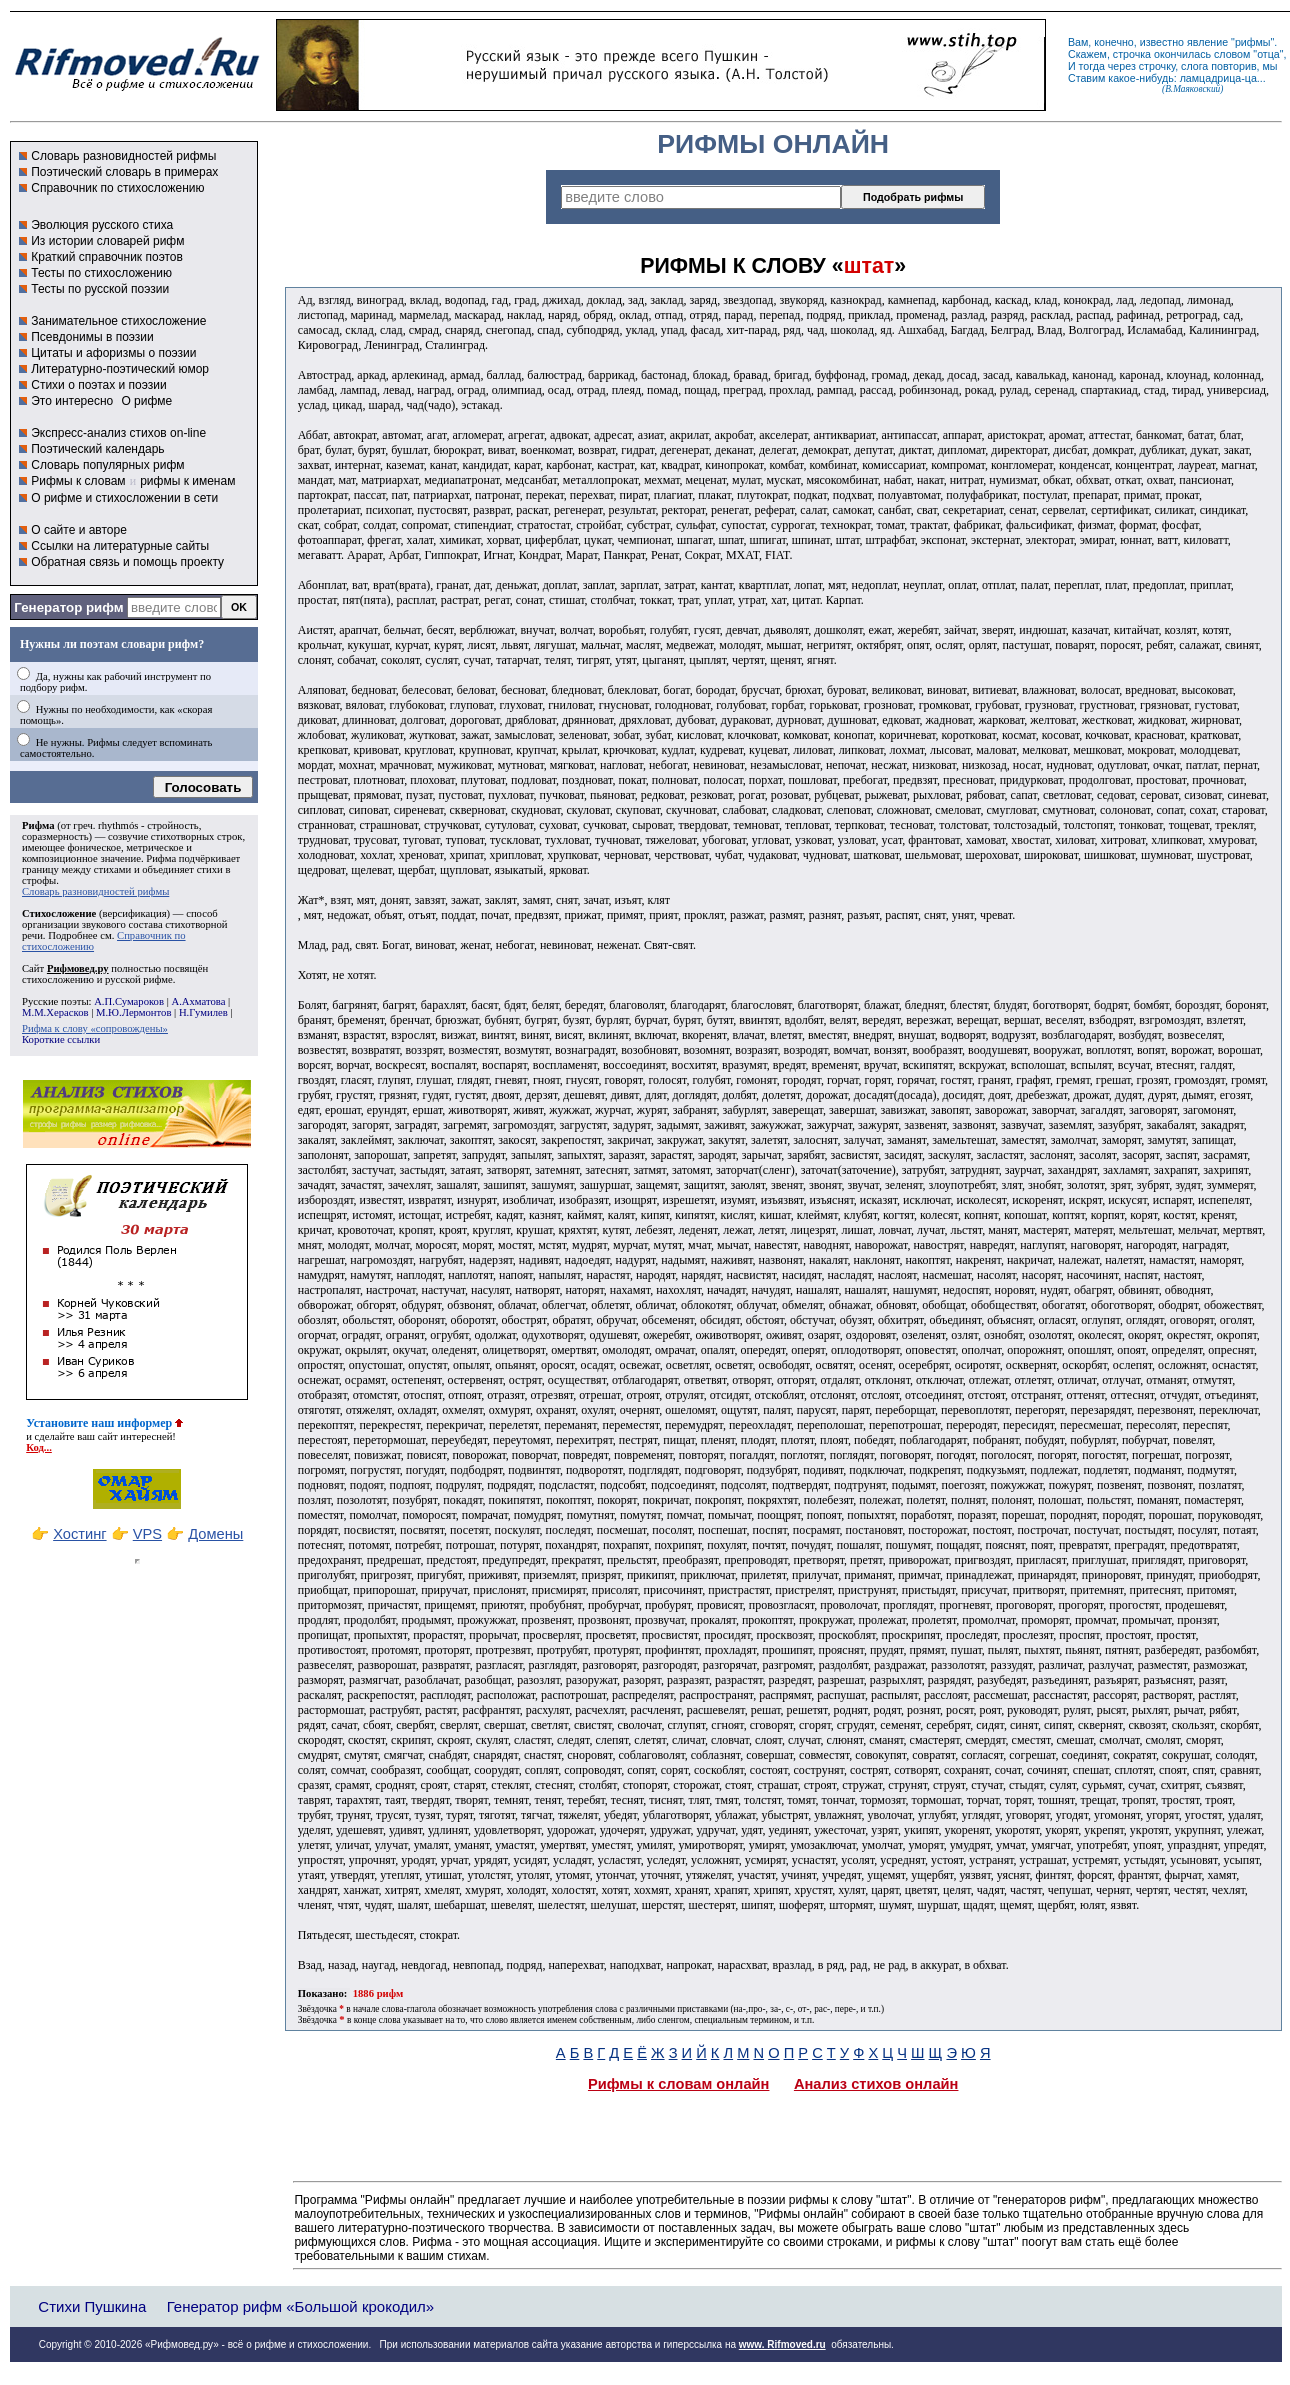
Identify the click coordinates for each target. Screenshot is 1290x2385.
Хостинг (79, 1534)
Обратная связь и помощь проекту (127, 562)
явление (1207, 42)
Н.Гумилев (203, 1012)
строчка (1132, 54)
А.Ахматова (198, 1001)
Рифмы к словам (78, 481)
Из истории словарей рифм (107, 241)
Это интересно (72, 401)
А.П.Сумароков (129, 1001)
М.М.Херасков (55, 1012)
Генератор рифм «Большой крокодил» (300, 2306)
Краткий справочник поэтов (107, 257)
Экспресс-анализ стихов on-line (118, 433)
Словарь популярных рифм (107, 465)
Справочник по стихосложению (117, 188)
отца (1268, 54)
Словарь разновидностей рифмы (123, 156)
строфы (39, 880)
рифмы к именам (187, 481)
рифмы (1253, 42)
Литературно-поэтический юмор (120, 369)
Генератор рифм (68, 607)
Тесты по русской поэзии (100, 289)
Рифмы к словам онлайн (679, 2084)
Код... (39, 1447)
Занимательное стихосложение (118, 321)
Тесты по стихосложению (101, 273)
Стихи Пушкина (92, 2306)
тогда (1092, 66)
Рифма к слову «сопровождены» (95, 1028)
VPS (147, 1534)
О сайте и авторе (79, 530)
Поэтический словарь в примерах (124, 172)
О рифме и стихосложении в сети (124, 498)
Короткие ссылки (61, 1039)
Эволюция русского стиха (102, 225)
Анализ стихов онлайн (876, 2084)
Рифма (38, 825)
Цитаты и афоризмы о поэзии (113, 353)
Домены (215, 1534)
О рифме (146, 401)
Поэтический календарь (97, 449)
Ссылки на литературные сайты (120, 546)
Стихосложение (59, 913)
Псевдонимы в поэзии (92, 337)
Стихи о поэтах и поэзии (98, 385)
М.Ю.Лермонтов (133, 1012)
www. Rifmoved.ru (782, 2344)
